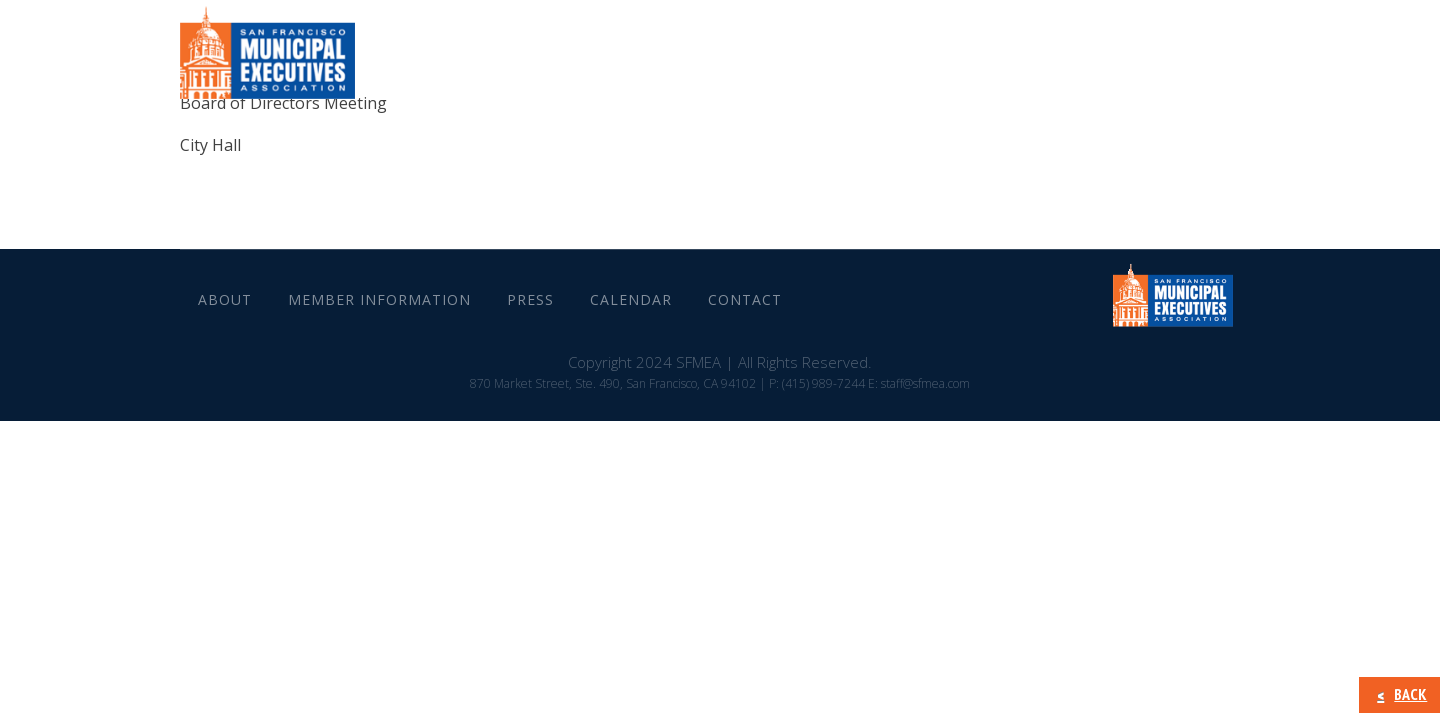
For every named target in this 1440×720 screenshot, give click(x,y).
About (699, 59)
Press (995, 59)
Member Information (849, 59)
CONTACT (1200, 59)
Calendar (1090, 59)
